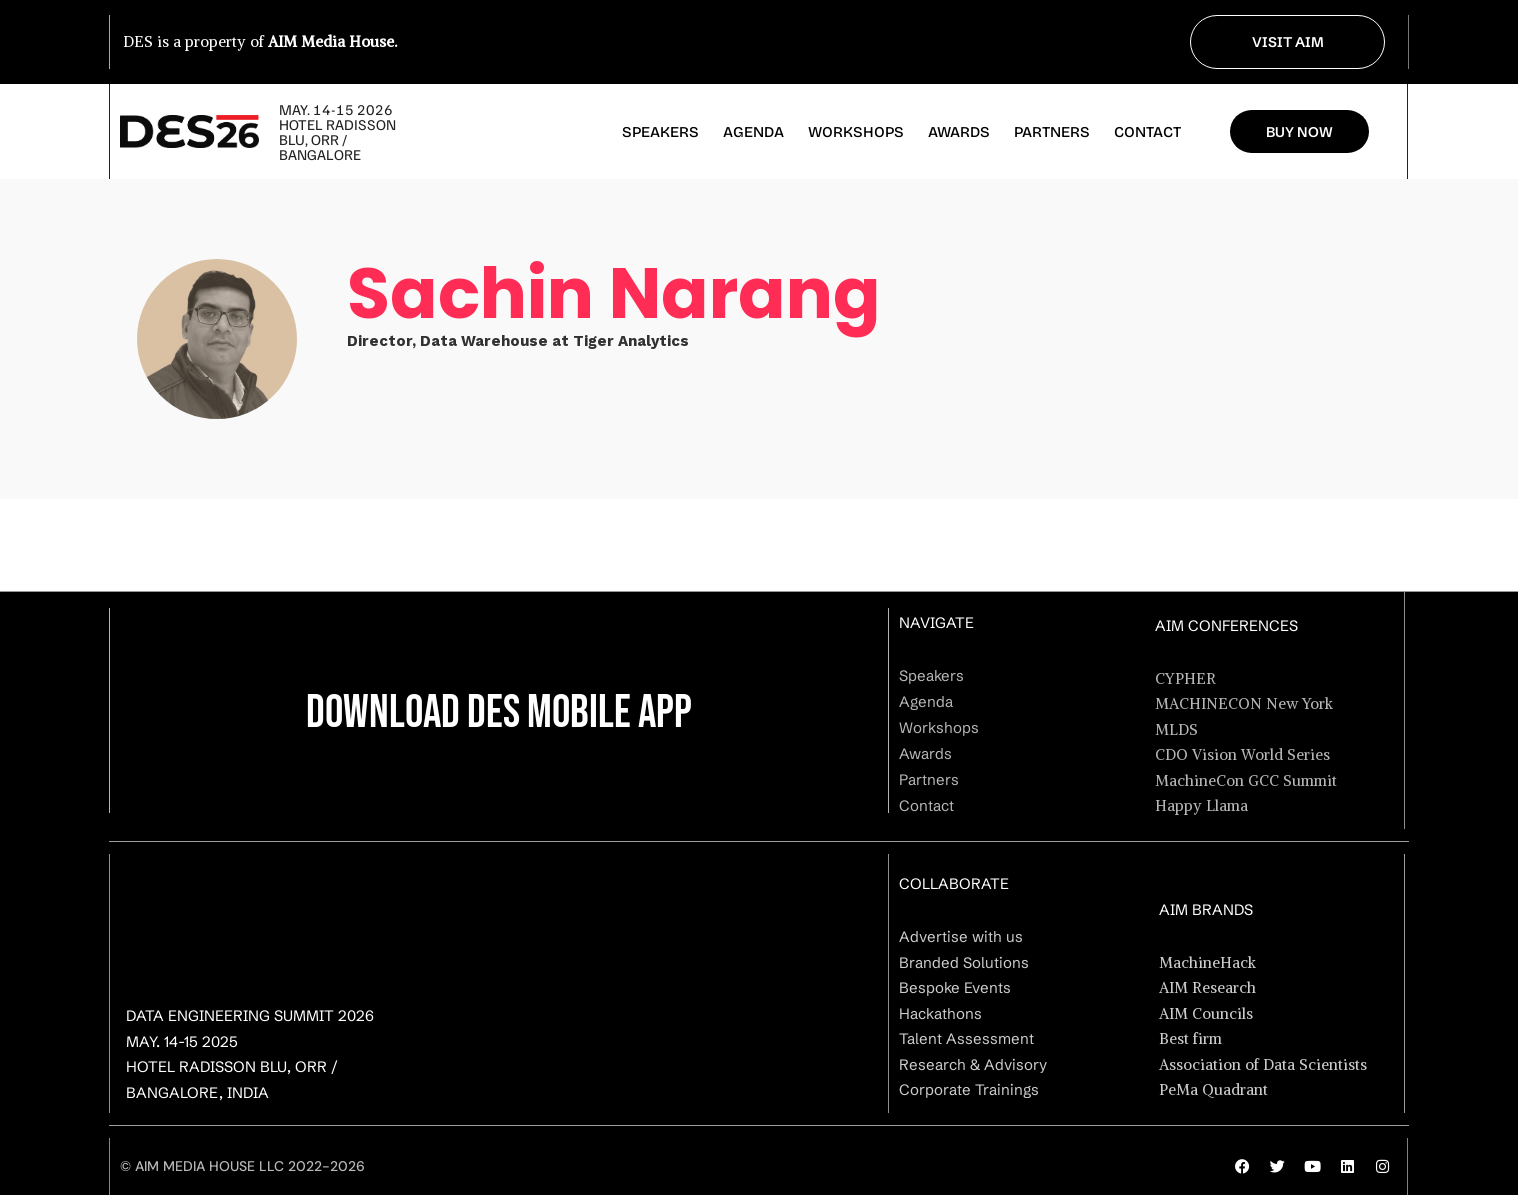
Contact (1147, 132)
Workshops (856, 132)
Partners (1052, 132)
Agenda (753, 132)
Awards (959, 132)
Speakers (660, 132)
